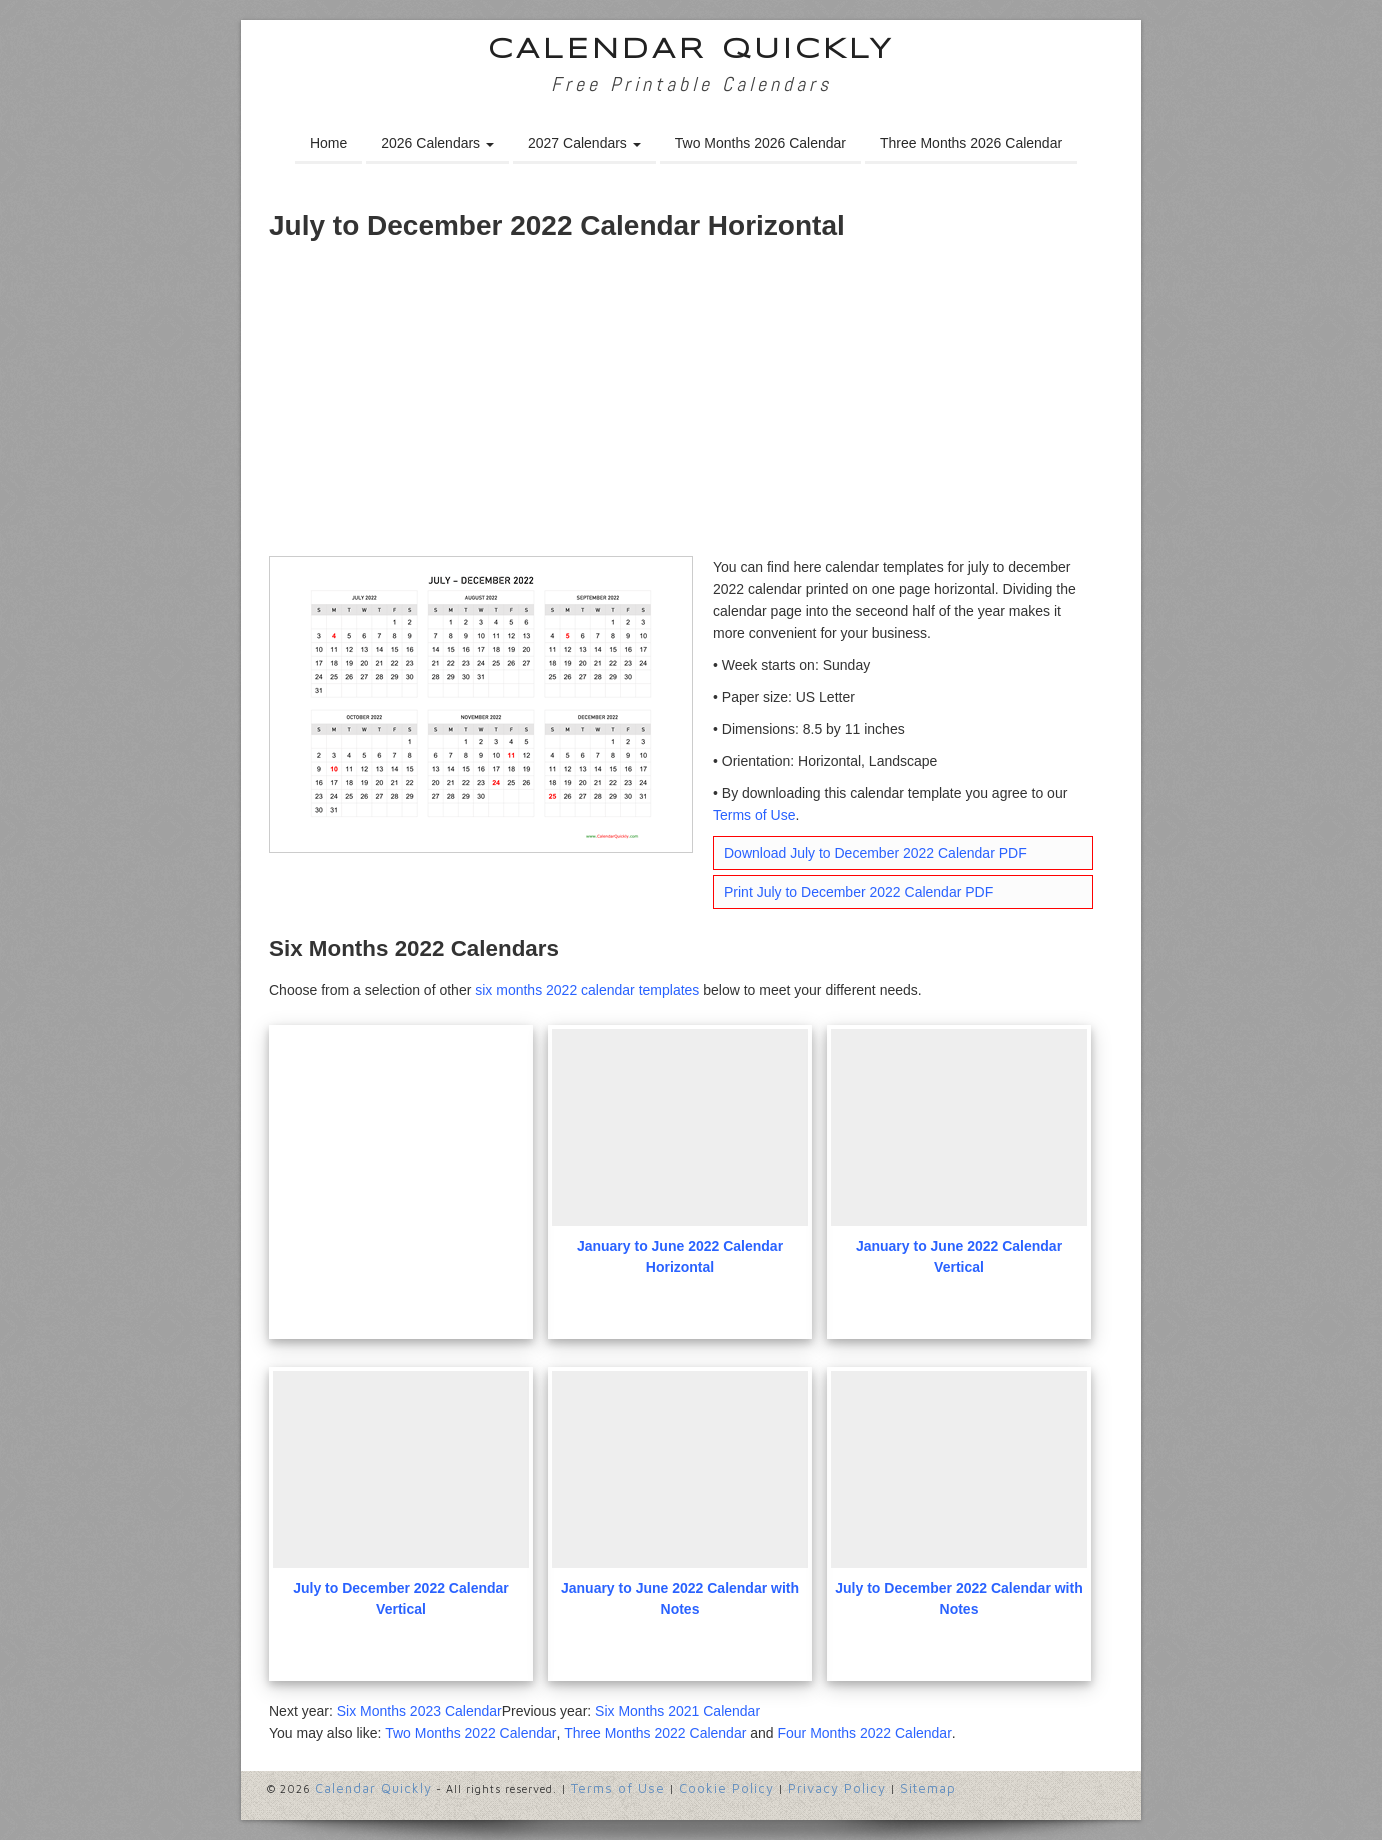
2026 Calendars (437, 143)
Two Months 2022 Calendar (470, 1733)
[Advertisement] (691, 406)
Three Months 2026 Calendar (971, 143)
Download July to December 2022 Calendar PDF (875, 853)
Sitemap (928, 1788)
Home (328, 143)
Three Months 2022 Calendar (655, 1733)
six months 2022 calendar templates (587, 990)
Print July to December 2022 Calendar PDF (858, 892)
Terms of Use (754, 815)
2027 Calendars (584, 143)
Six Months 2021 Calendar (677, 1711)
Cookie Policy (726, 1788)
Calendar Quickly (691, 50)
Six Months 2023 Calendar (419, 1711)
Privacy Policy (837, 1788)
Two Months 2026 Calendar (760, 143)
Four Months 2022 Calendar (864, 1733)
